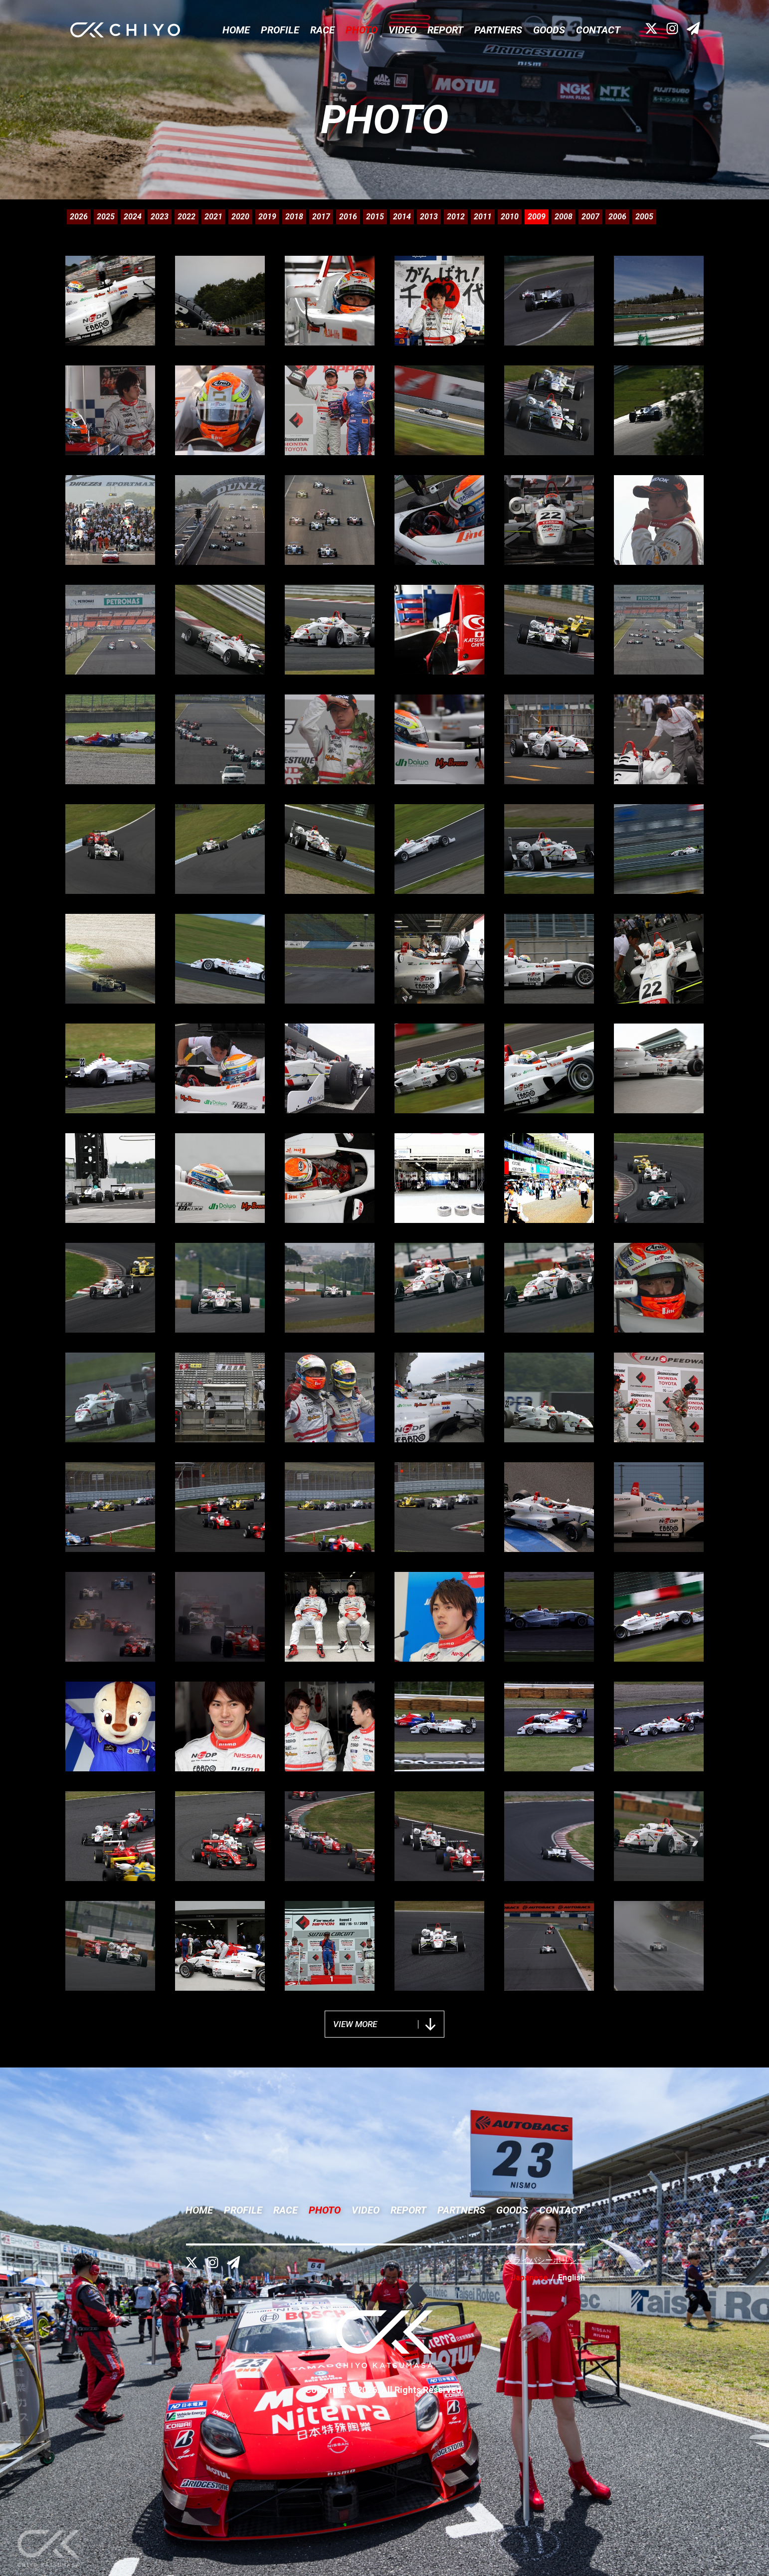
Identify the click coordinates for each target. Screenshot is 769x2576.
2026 (79, 216)
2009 (537, 216)
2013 (429, 216)
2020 (240, 216)
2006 (617, 216)
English (571, 2277)
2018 (294, 216)
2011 (483, 216)
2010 (510, 216)
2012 (456, 216)
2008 (564, 216)
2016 (348, 216)
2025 (106, 216)
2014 (402, 216)
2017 (321, 216)
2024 (133, 216)
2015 (375, 216)
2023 (160, 216)
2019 (267, 216)
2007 (590, 216)
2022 (186, 216)
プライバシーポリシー (545, 2260)
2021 (213, 216)
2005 (644, 216)
